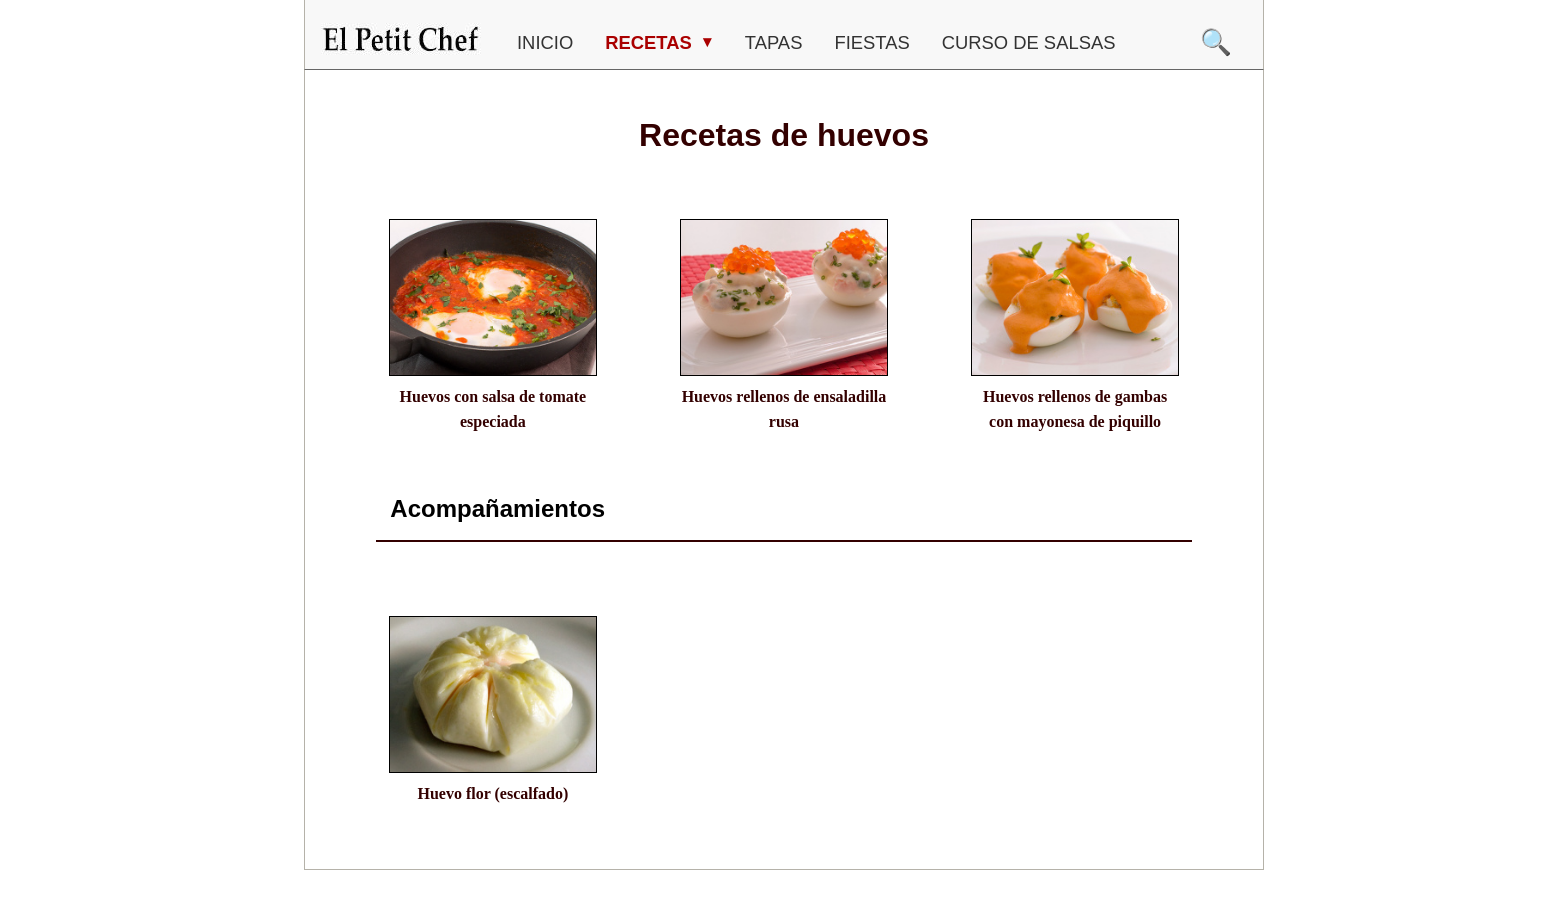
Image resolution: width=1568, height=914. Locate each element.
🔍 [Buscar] (1216, 42)
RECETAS (651, 42)
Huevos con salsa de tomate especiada (493, 409)
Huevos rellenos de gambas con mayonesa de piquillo (1075, 409)
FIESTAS (871, 42)
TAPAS (774, 42)
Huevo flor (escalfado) (492, 793)
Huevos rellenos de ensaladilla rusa (784, 409)
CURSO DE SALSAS (1029, 42)
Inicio (545, 42)
